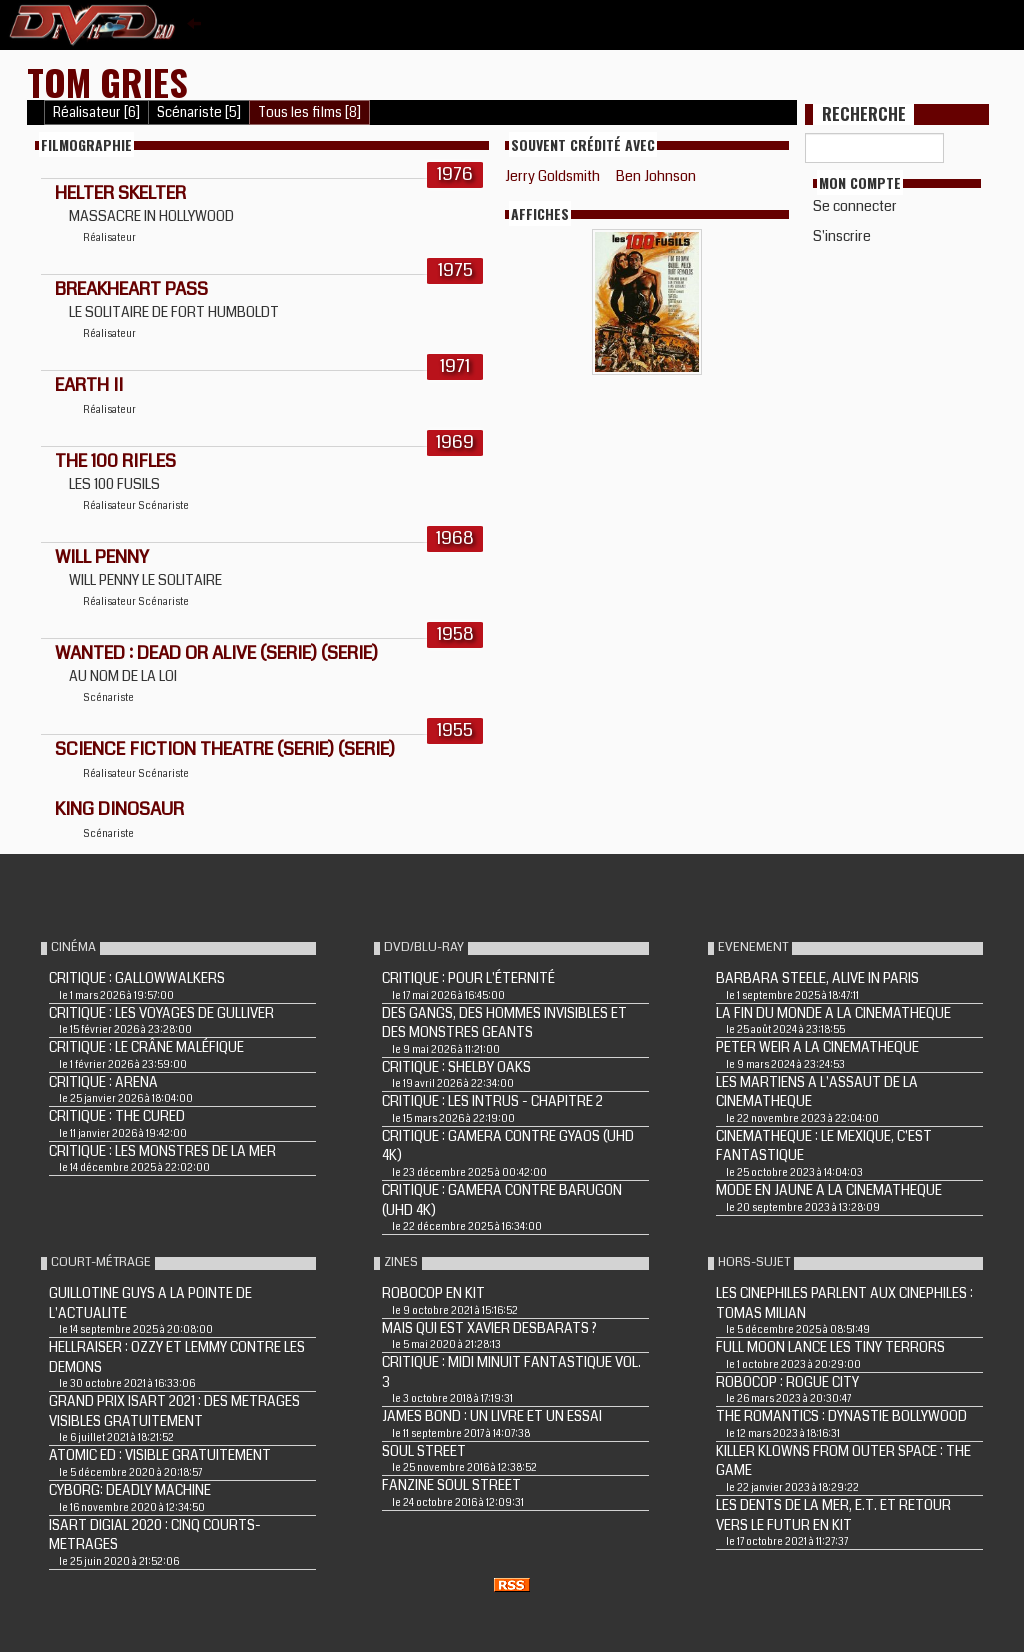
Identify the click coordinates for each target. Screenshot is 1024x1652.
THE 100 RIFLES (115, 461)
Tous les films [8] (309, 112)
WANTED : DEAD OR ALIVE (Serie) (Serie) (216, 653)
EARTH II (89, 385)
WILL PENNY (102, 557)
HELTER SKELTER (120, 193)
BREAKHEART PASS (131, 289)
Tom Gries (107, 81)
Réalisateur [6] (96, 112)
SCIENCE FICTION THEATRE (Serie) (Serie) (225, 749)
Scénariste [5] (199, 112)
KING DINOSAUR (119, 809)
